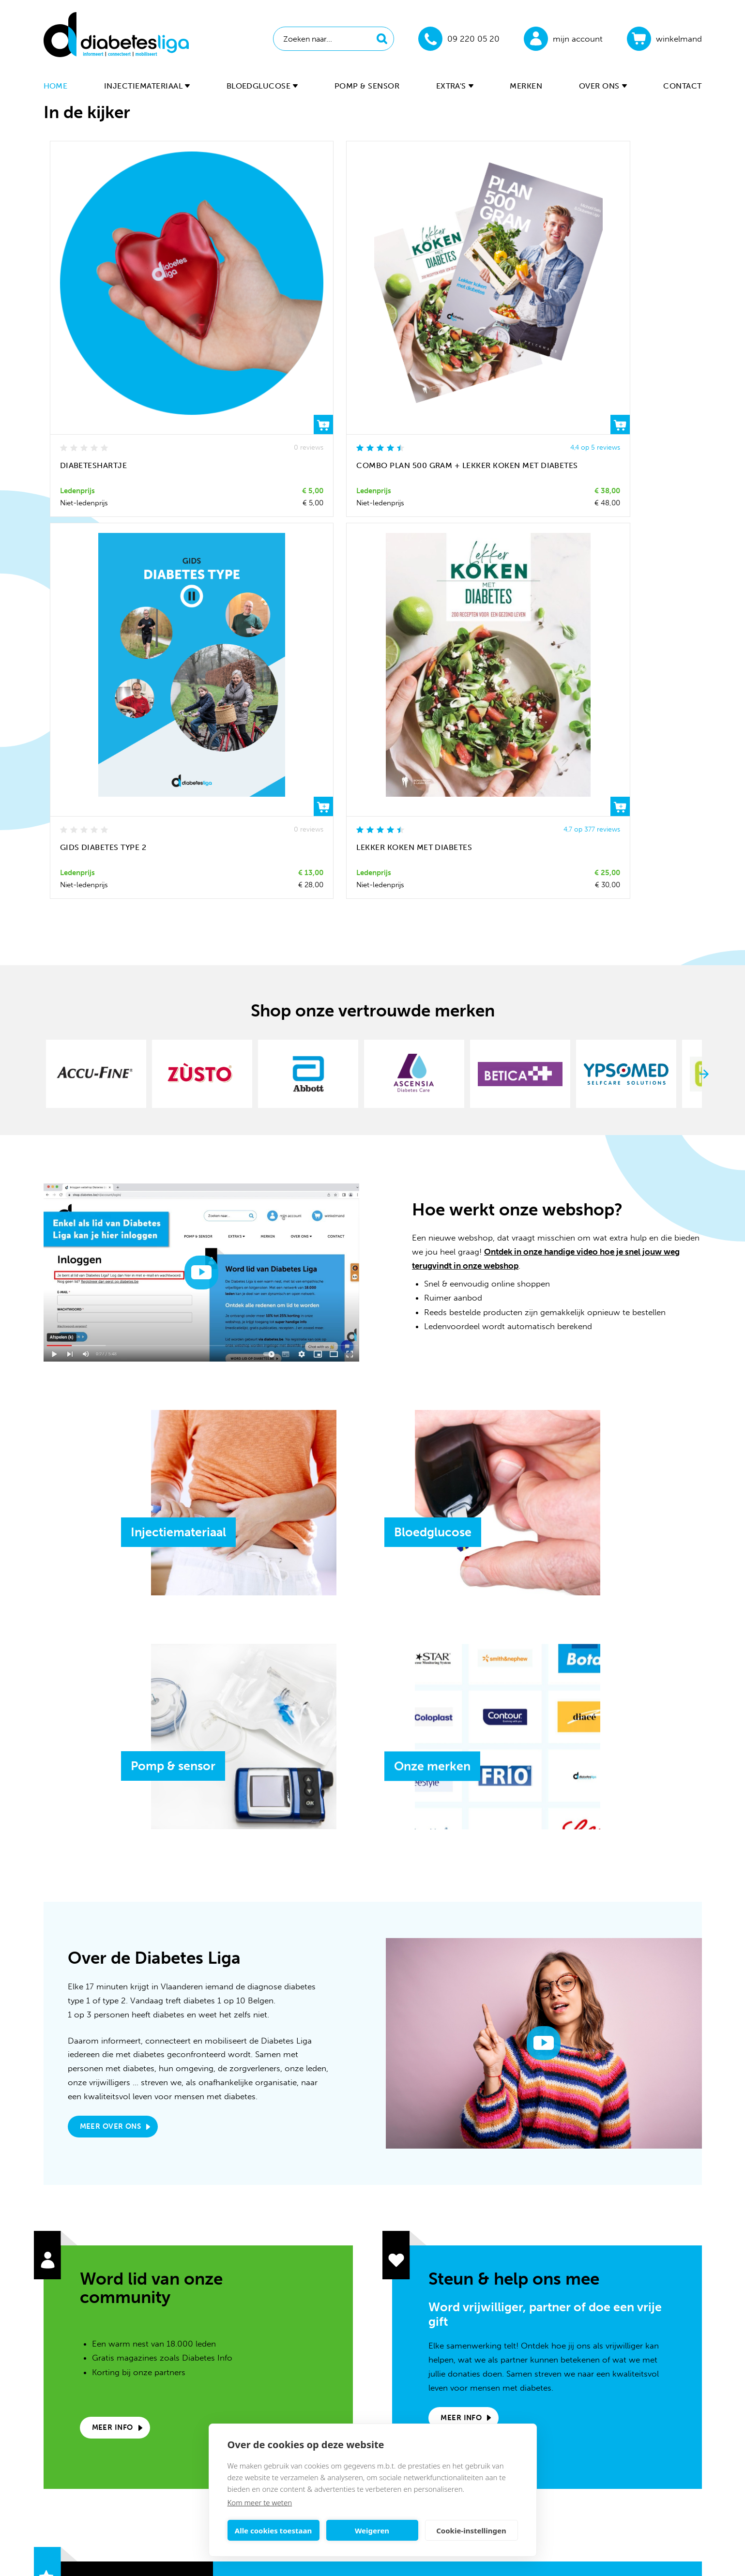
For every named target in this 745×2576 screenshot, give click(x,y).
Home (56, 86)
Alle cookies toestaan (273, 2530)
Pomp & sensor (366, 86)
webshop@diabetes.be (359, 2365)
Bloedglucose (262, 86)
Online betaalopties (606, 2393)
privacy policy (412, 2206)
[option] (98, 569)
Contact (682, 86)
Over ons (603, 86)
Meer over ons (110, 1607)
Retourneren (593, 2423)
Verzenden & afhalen (608, 2408)
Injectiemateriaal (147, 86)
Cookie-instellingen (471, 2530)
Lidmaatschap (596, 2379)
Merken (526, 86)
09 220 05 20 (343, 2385)
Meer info (112, 1908)
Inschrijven (514, 2183)
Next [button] (704, 569)
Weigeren (372, 2530)
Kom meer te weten (260, 2502)
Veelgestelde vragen (607, 2364)
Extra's (454, 86)
